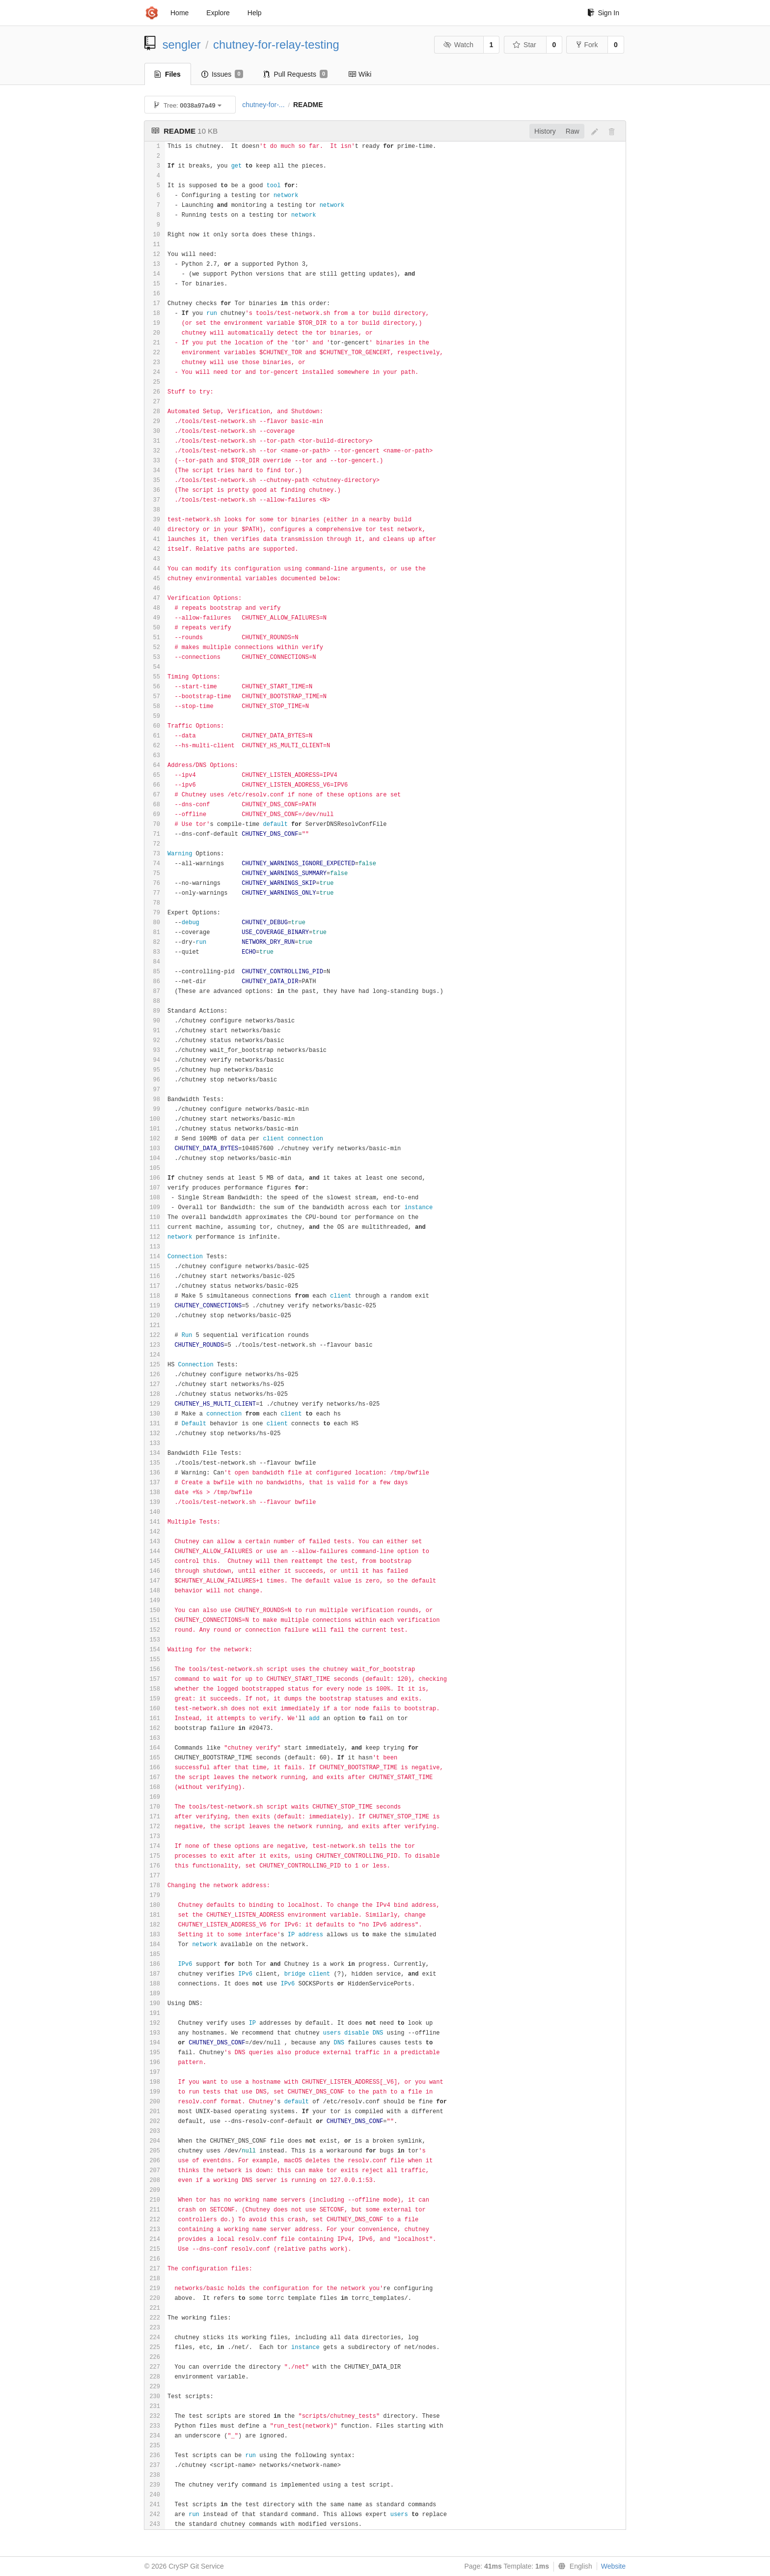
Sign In (603, 13)
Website (613, 2566)
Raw (572, 131)
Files (168, 74)
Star (524, 45)
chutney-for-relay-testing (276, 44)
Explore (217, 13)
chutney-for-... (263, 104)
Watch (458, 45)
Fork (587, 45)
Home (179, 13)
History (545, 131)
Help (255, 13)
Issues (222, 74)
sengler (182, 44)
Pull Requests (296, 74)
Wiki (359, 74)
